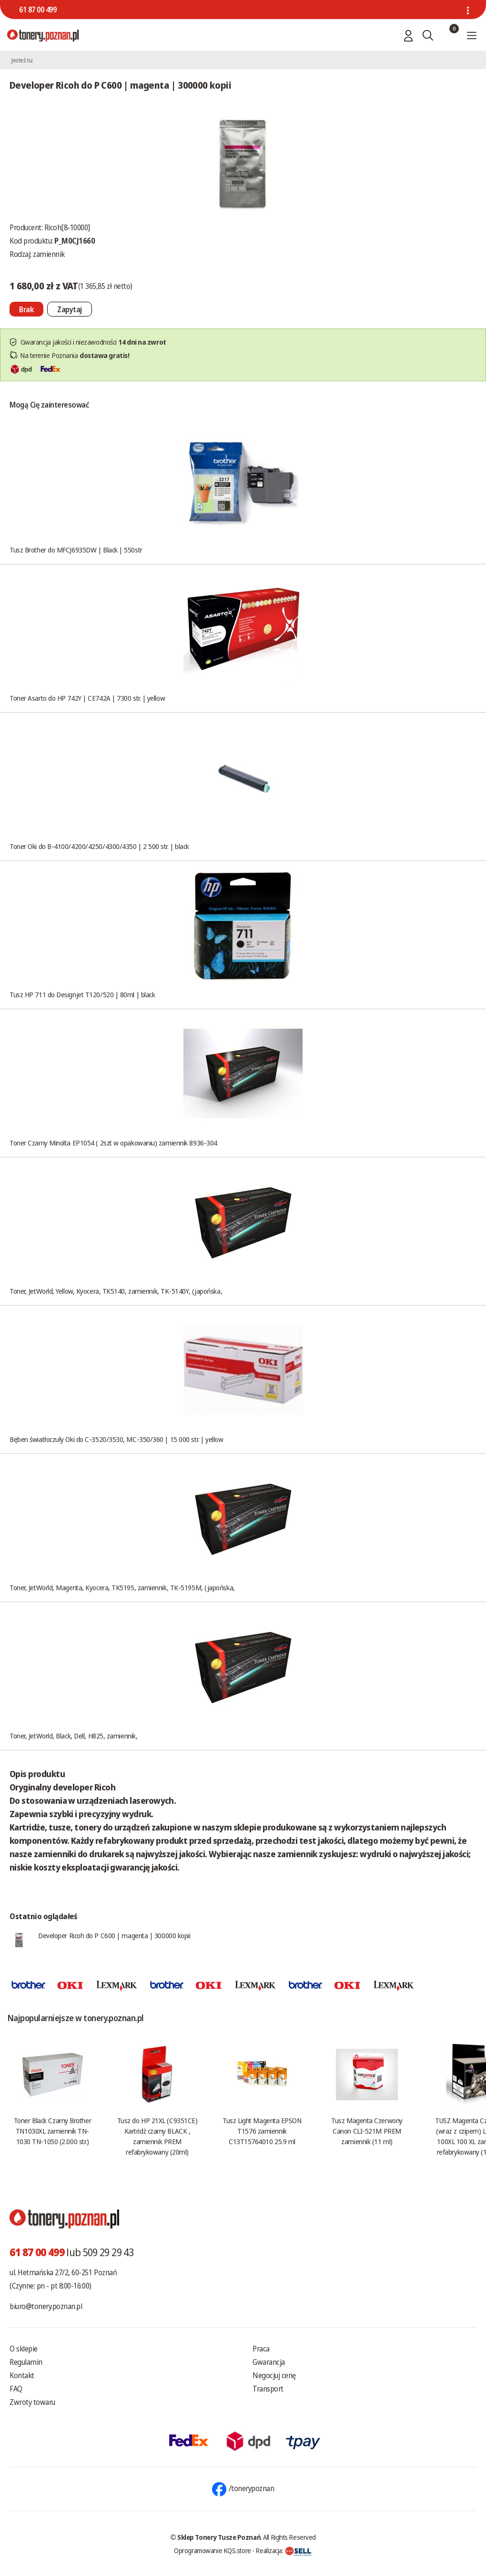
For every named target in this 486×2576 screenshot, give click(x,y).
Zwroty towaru (32, 2402)
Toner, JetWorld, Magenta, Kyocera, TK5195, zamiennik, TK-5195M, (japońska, (122, 1587)
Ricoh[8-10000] (67, 227)
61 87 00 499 (37, 9)
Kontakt (22, 2375)
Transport (268, 2388)
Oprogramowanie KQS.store (212, 2550)
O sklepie (24, 2348)
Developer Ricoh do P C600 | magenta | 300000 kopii (114, 1935)
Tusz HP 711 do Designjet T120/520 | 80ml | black (82, 994)
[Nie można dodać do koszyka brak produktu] (26, 309)
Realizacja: (283, 2550)
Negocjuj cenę (274, 2375)
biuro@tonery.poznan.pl (46, 2306)
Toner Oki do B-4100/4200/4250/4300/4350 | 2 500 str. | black (99, 846)
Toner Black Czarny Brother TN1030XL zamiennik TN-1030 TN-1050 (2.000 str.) (52, 2131)
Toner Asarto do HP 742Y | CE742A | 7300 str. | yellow (87, 698)
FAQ (16, 2388)
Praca (261, 2348)
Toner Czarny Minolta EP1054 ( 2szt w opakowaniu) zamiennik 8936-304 (113, 1142)
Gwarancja (269, 2362)
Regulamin (26, 2362)
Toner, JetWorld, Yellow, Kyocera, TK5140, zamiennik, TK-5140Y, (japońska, (116, 1291)
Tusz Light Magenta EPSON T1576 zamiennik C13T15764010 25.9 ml (262, 2131)
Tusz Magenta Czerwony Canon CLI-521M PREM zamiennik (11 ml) (367, 2131)
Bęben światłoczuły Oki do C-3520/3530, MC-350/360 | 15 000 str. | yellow (116, 1439)
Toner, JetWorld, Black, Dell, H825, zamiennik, (73, 1735)
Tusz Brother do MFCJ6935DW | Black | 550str (76, 549)
